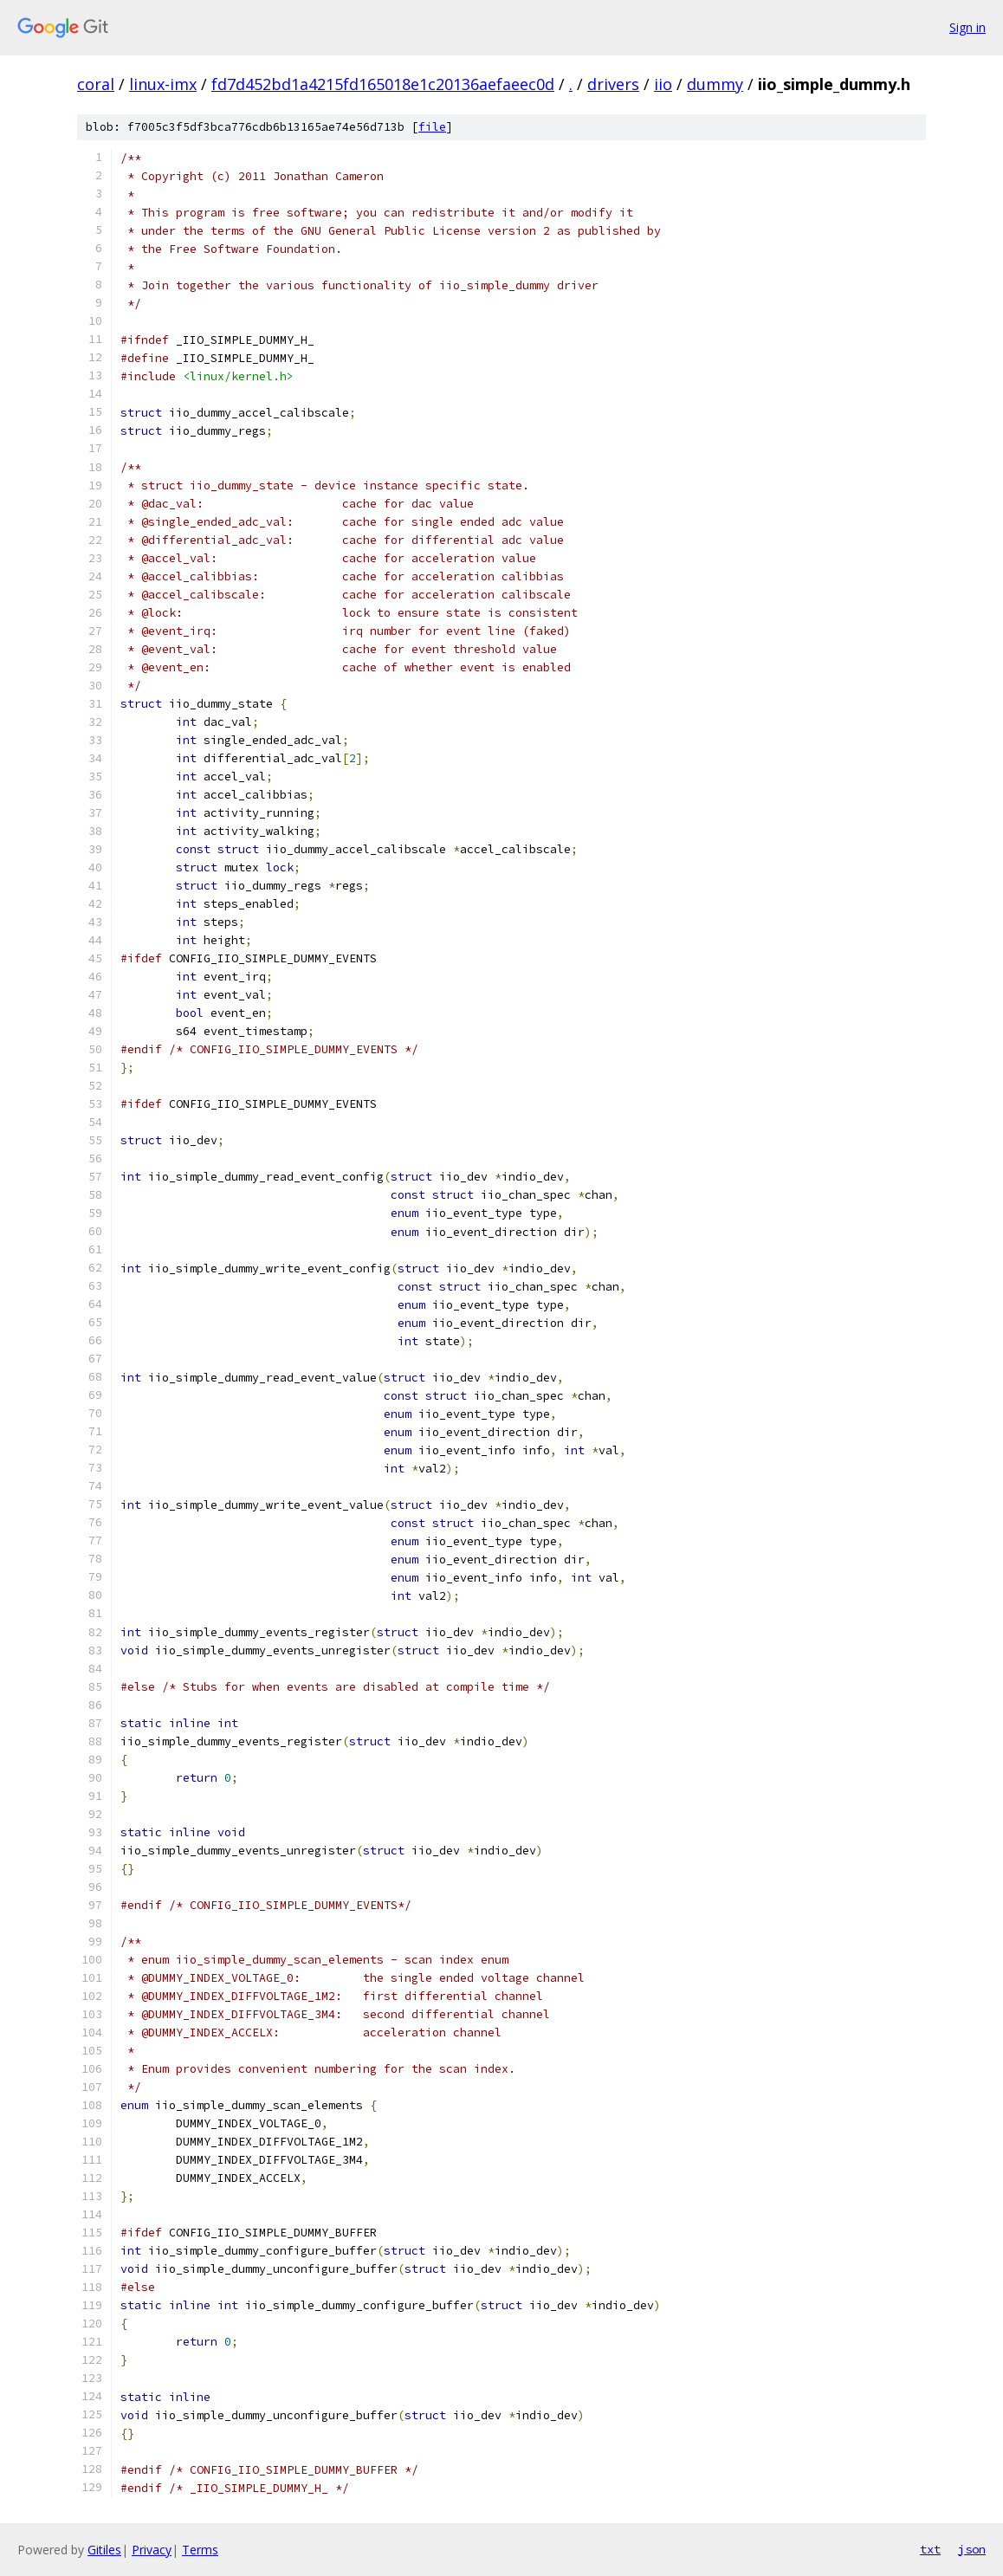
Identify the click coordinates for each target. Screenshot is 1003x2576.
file (432, 127)
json (972, 2549)
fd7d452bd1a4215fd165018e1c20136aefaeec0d (382, 84)
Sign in (967, 27)
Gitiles (104, 2549)
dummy (715, 84)
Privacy (151, 2549)
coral (95, 84)
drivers (613, 84)
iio (663, 84)
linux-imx (163, 84)
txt (930, 2549)
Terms (200, 2549)
